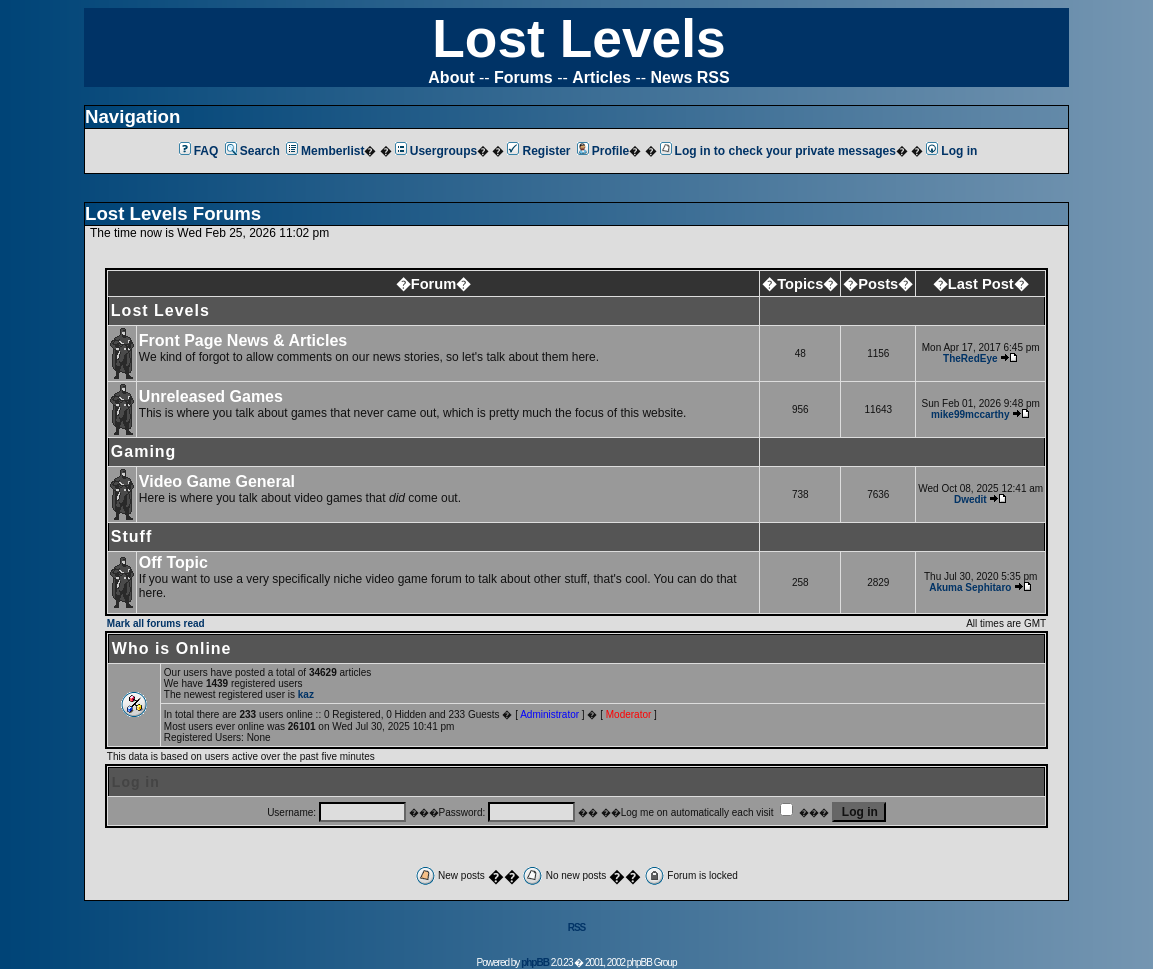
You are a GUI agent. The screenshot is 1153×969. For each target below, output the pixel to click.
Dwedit (970, 499)
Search (252, 151)
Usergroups (436, 151)
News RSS (690, 77)
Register (538, 151)
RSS (577, 927)
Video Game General (217, 481)
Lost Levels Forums (173, 213)
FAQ (199, 151)
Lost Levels (578, 38)
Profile (603, 151)
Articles (601, 77)
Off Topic (173, 562)
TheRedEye (970, 358)
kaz (306, 694)
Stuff (131, 536)
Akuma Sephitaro (970, 587)
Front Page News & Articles (243, 340)
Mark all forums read (156, 623)
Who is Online (172, 648)
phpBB (535, 962)
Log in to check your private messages (778, 151)
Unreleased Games (211, 396)
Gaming (144, 451)
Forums (523, 77)
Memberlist (325, 151)
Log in (951, 151)
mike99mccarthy (970, 414)
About (451, 77)
